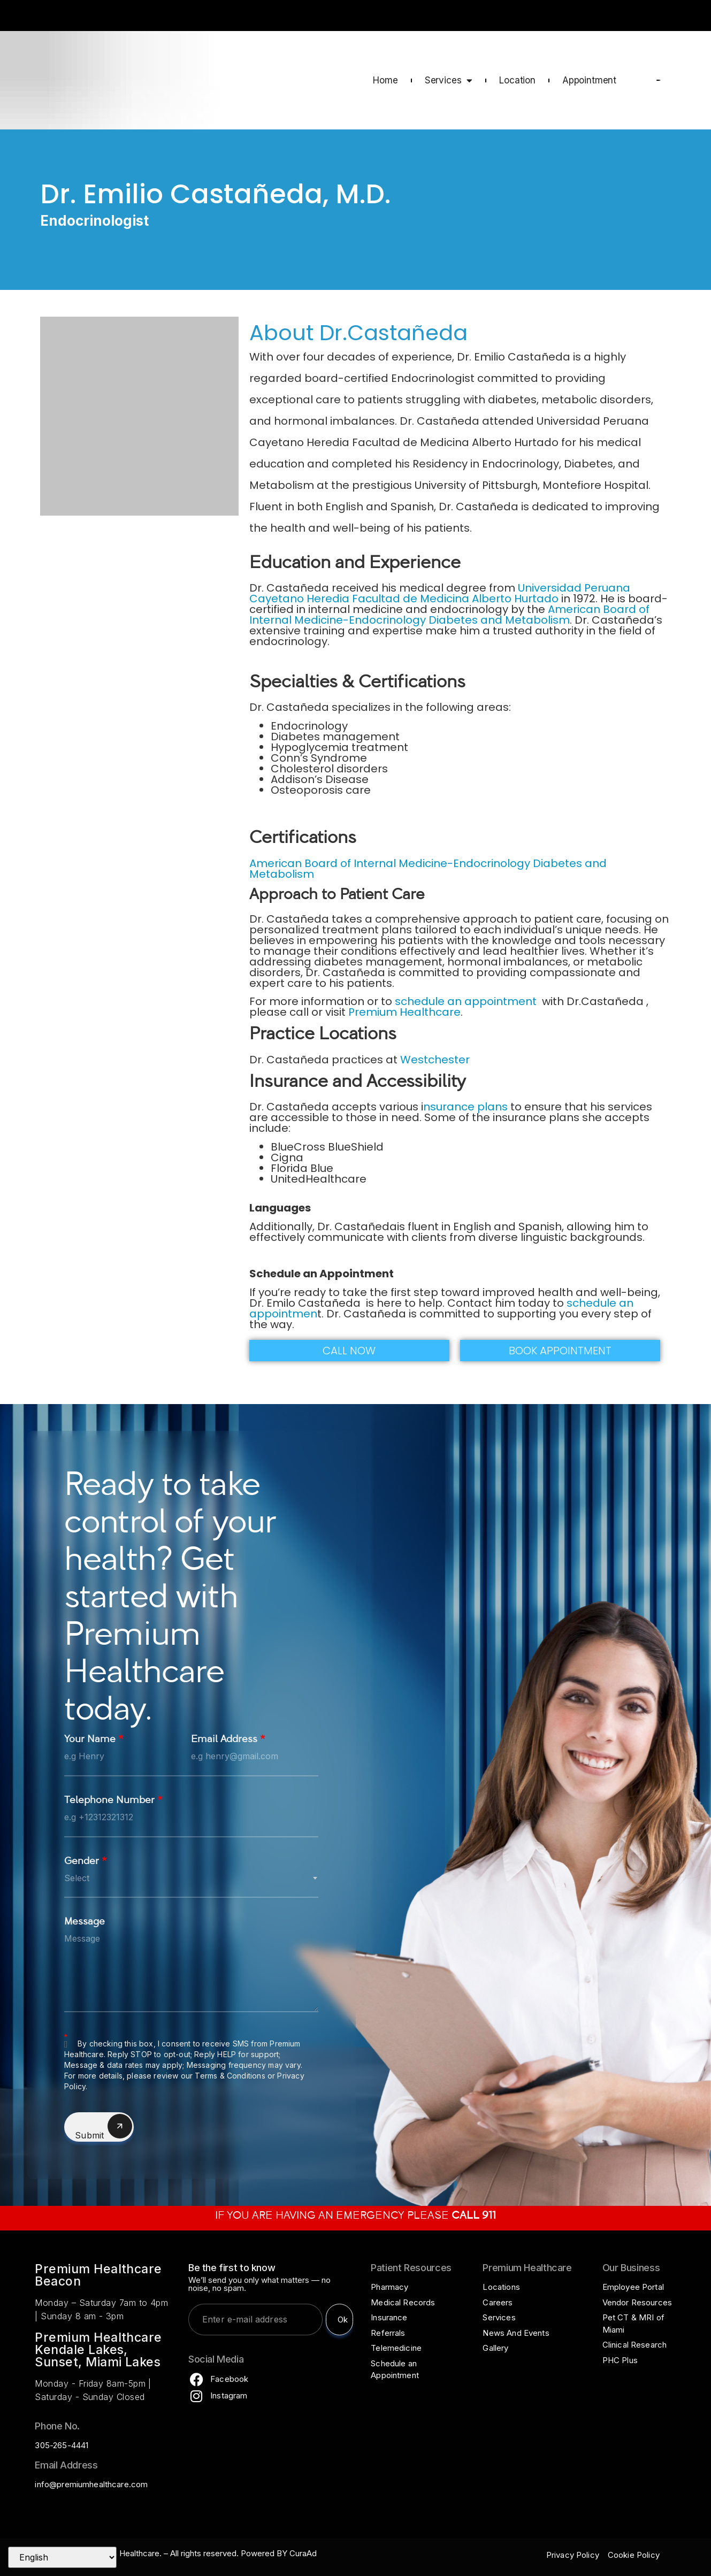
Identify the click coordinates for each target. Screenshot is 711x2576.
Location (517, 80)
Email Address (228, 1740)
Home (385, 80)
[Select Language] (62, 2557)
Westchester (435, 1059)
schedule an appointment (467, 1001)
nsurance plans (465, 1106)
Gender (85, 1862)
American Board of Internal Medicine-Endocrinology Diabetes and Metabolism (449, 614)
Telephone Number (113, 1801)
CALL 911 (672, 17)
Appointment (589, 80)
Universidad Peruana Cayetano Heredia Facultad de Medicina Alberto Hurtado (439, 593)
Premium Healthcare (404, 1012)
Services (448, 80)
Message (84, 1922)
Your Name (94, 1740)
